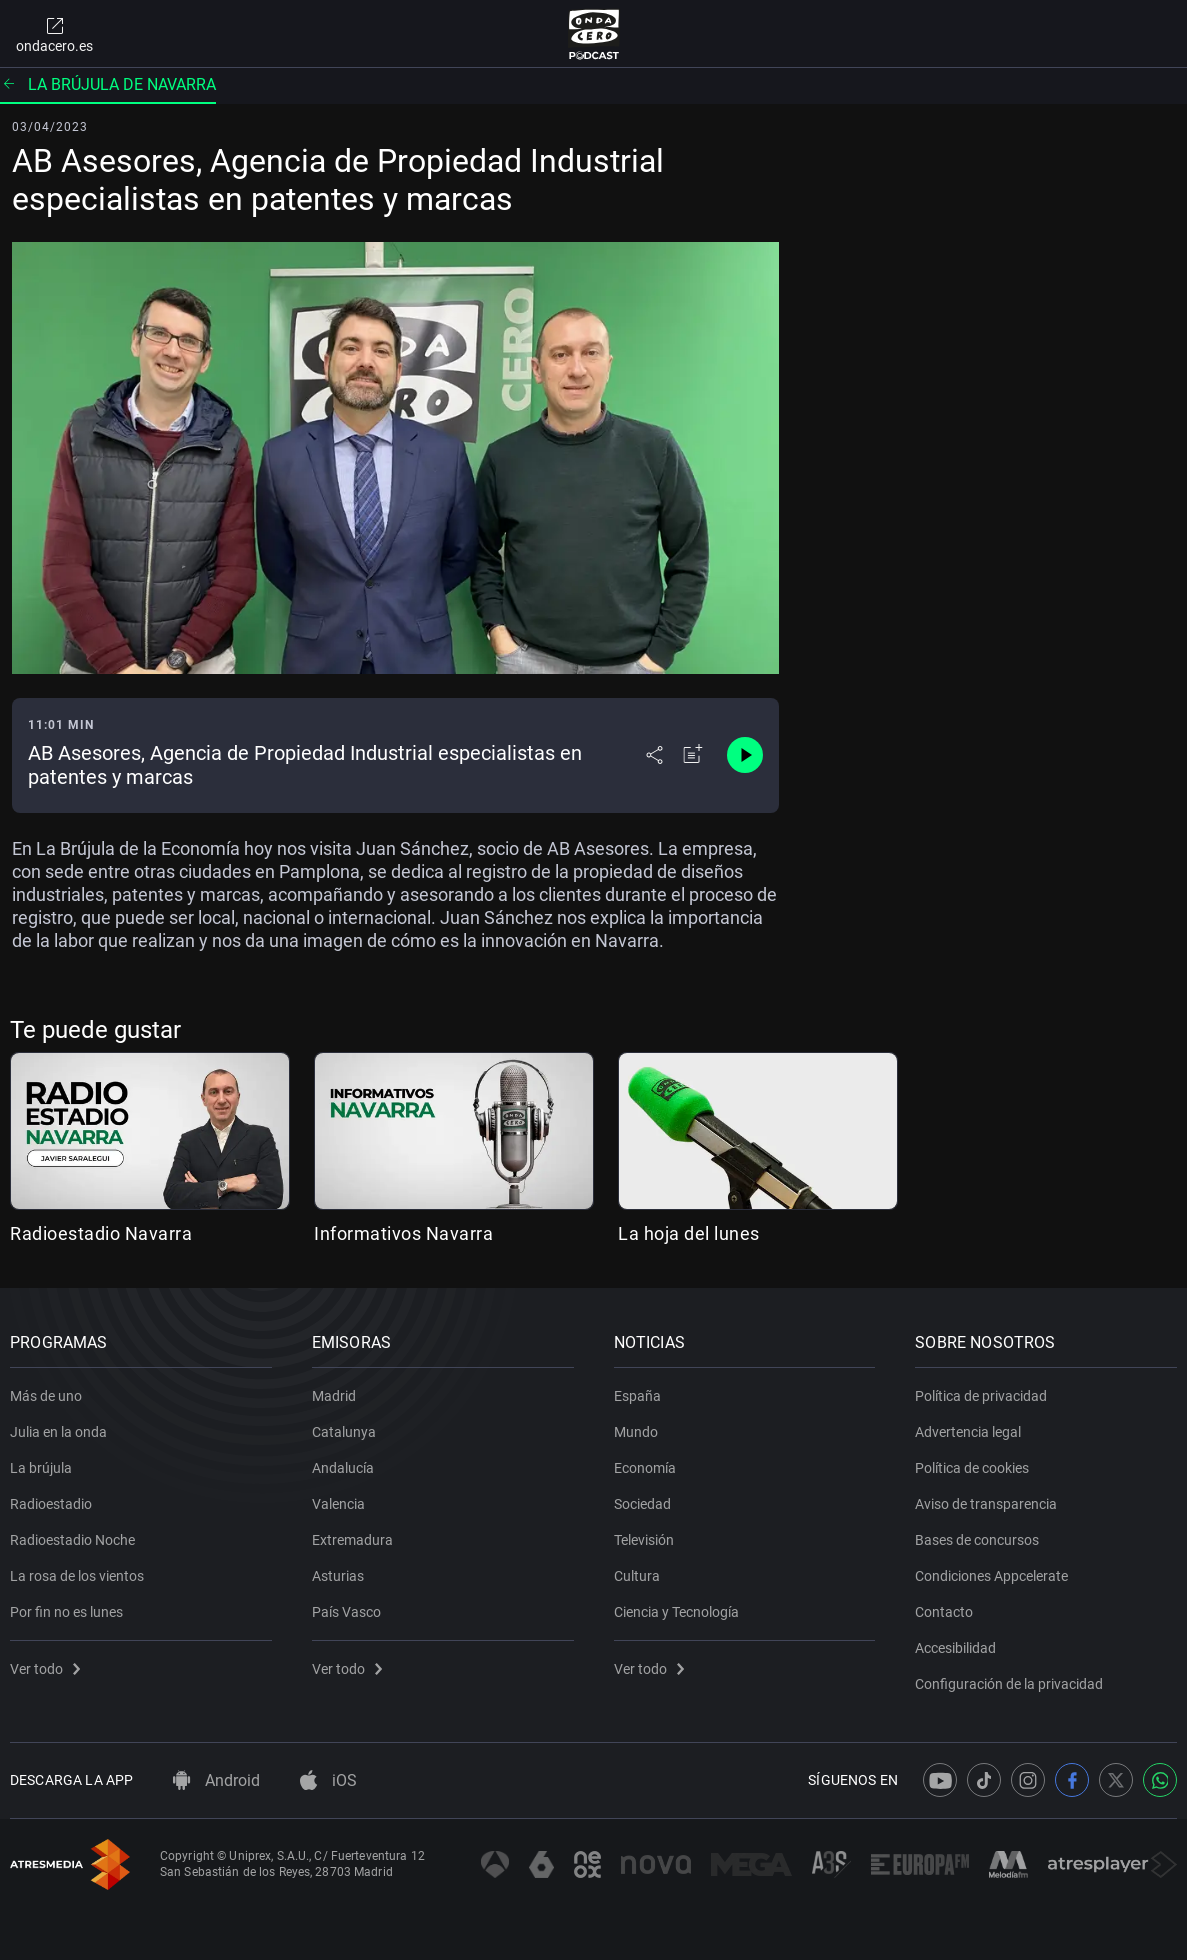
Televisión (644, 1540)
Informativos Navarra (403, 1233)
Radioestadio (51, 1504)
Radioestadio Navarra (101, 1233)
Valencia (338, 1504)
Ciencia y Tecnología (676, 1612)
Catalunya (344, 1432)
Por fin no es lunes (66, 1612)
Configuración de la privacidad (1009, 1684)
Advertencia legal (968, 1432)
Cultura (637, 1576)
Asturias (338, 1576)
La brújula (41, 1468)
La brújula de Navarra (108, 84)
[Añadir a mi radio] (693, 755)
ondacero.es (54, 34)
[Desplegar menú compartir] (654, 755)
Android (216, 1780)
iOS (328, 1780)
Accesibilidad (955, 1648)
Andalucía (343, 1468)
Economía (645, 1468)
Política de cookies (972, 1468)
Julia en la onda (58, 1432)
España (637, 1396)
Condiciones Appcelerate (991, 1576)
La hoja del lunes (689, 1233)
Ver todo (45, 1669)
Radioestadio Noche (72, 1540)
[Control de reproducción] (745, 755)
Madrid (334, 1396)
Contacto (944, 1612)
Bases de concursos (977, 1540)
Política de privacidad (981, 1396)
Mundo (636, 1432)
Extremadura (352, 1540)
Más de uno (46, 1396)
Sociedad (642, 1504)
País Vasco (346, 1612)
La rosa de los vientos (77, 1576)
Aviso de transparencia (986, 1504)
